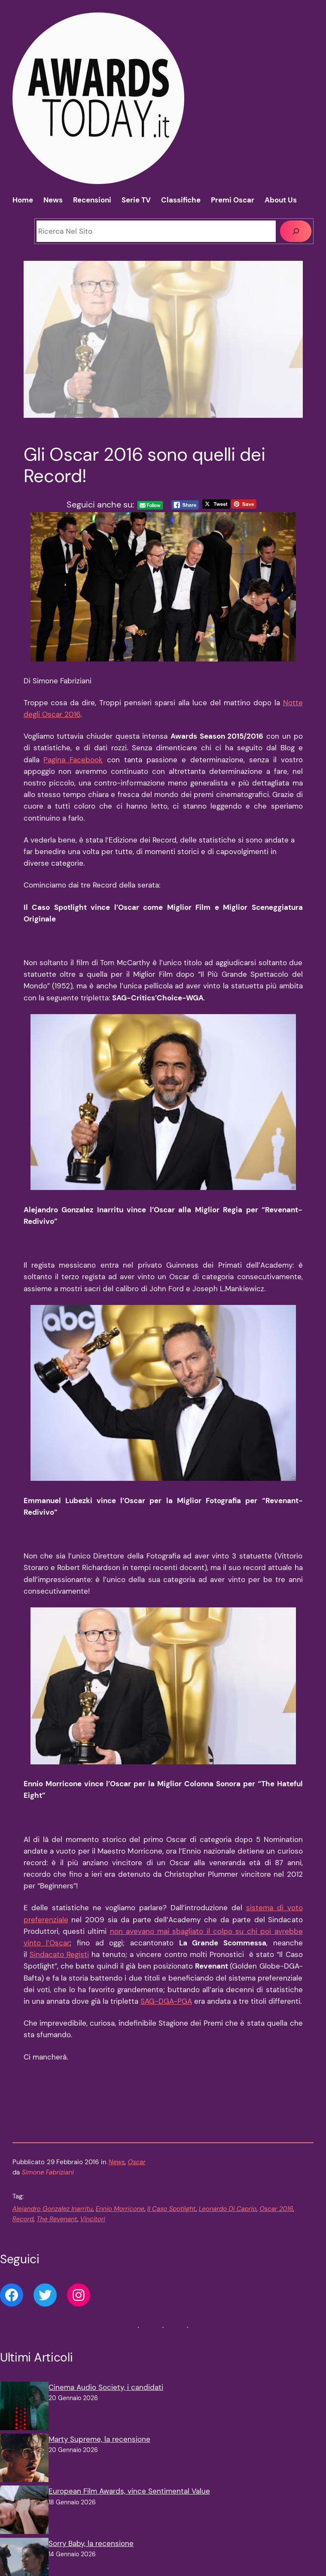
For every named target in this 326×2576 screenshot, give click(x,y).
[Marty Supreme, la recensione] (24, 2459)
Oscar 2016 (276, 2209)
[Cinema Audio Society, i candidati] (24, 2408)
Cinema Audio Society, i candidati (106, 2387)
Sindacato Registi (59, 1954)
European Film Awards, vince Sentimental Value (129, 2491)
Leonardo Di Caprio (227, 2209)
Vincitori (92, 2219)
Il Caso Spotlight (171, 2209)
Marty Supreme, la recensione (99, 2439)
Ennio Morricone (120, 2209)
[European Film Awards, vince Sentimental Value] (24, 2511)
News (117, 2162)
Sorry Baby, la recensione (91, 2543)
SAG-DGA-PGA (166, 2001)
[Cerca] (295, 231)
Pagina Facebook (73, 759)
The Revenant (57, 2219)
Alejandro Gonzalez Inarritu (52, 2209)
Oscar (136, 2162)
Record (23, 2219)
